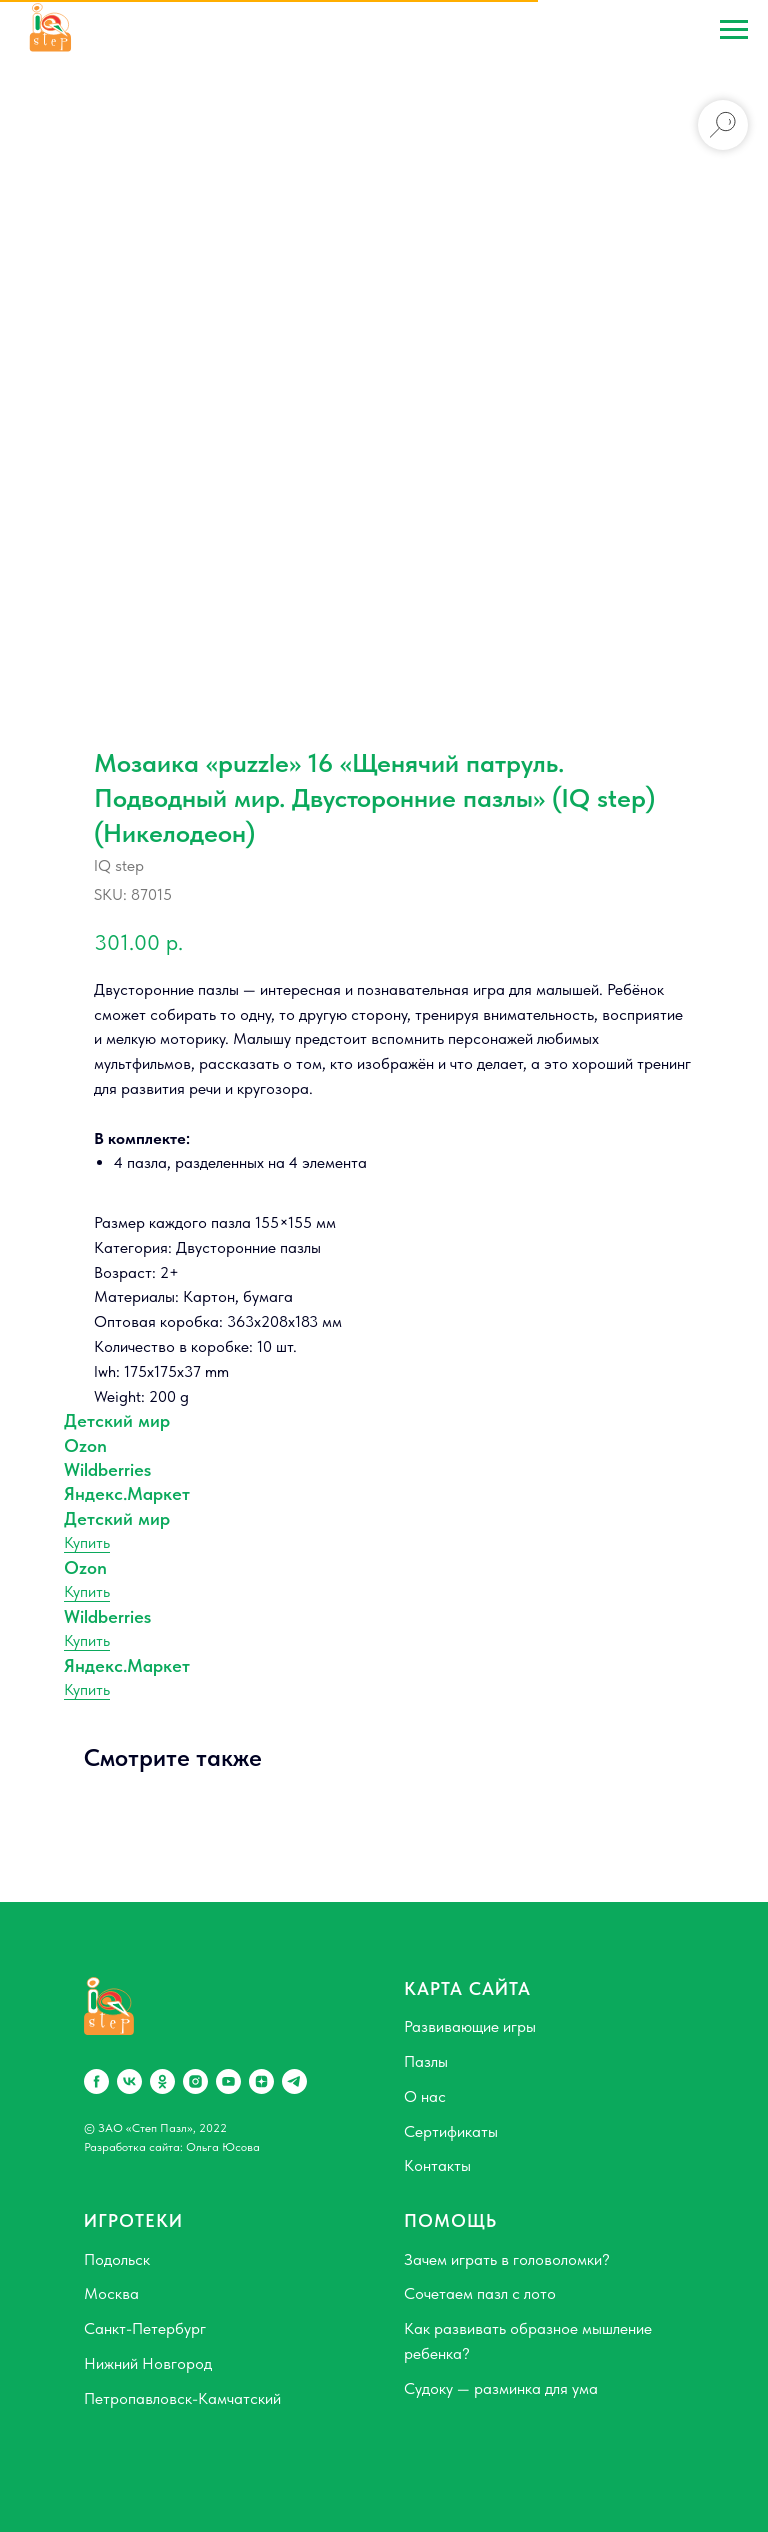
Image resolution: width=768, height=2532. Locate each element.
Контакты (437, 2165)
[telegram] (294, 2081)
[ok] (162, 2081)
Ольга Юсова (223, 2147)
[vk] (129, 2081)
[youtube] (228, 2081)
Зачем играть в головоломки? (507, 2259)
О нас (425, 2096)
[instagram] (195, 2081)
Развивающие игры (470, 2026)
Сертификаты (451, 2131)
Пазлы (426, 2061)
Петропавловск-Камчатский (182, 2398)
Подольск (117, 2259)
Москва (111, 2293)
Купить (87, 1542)
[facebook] (96, 2081)
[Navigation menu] (734, 30)
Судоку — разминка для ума (501, 2388)
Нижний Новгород (148, 2363)
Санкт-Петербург (145, 2328)
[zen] (261, 2081)
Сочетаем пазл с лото (480, 2293)
